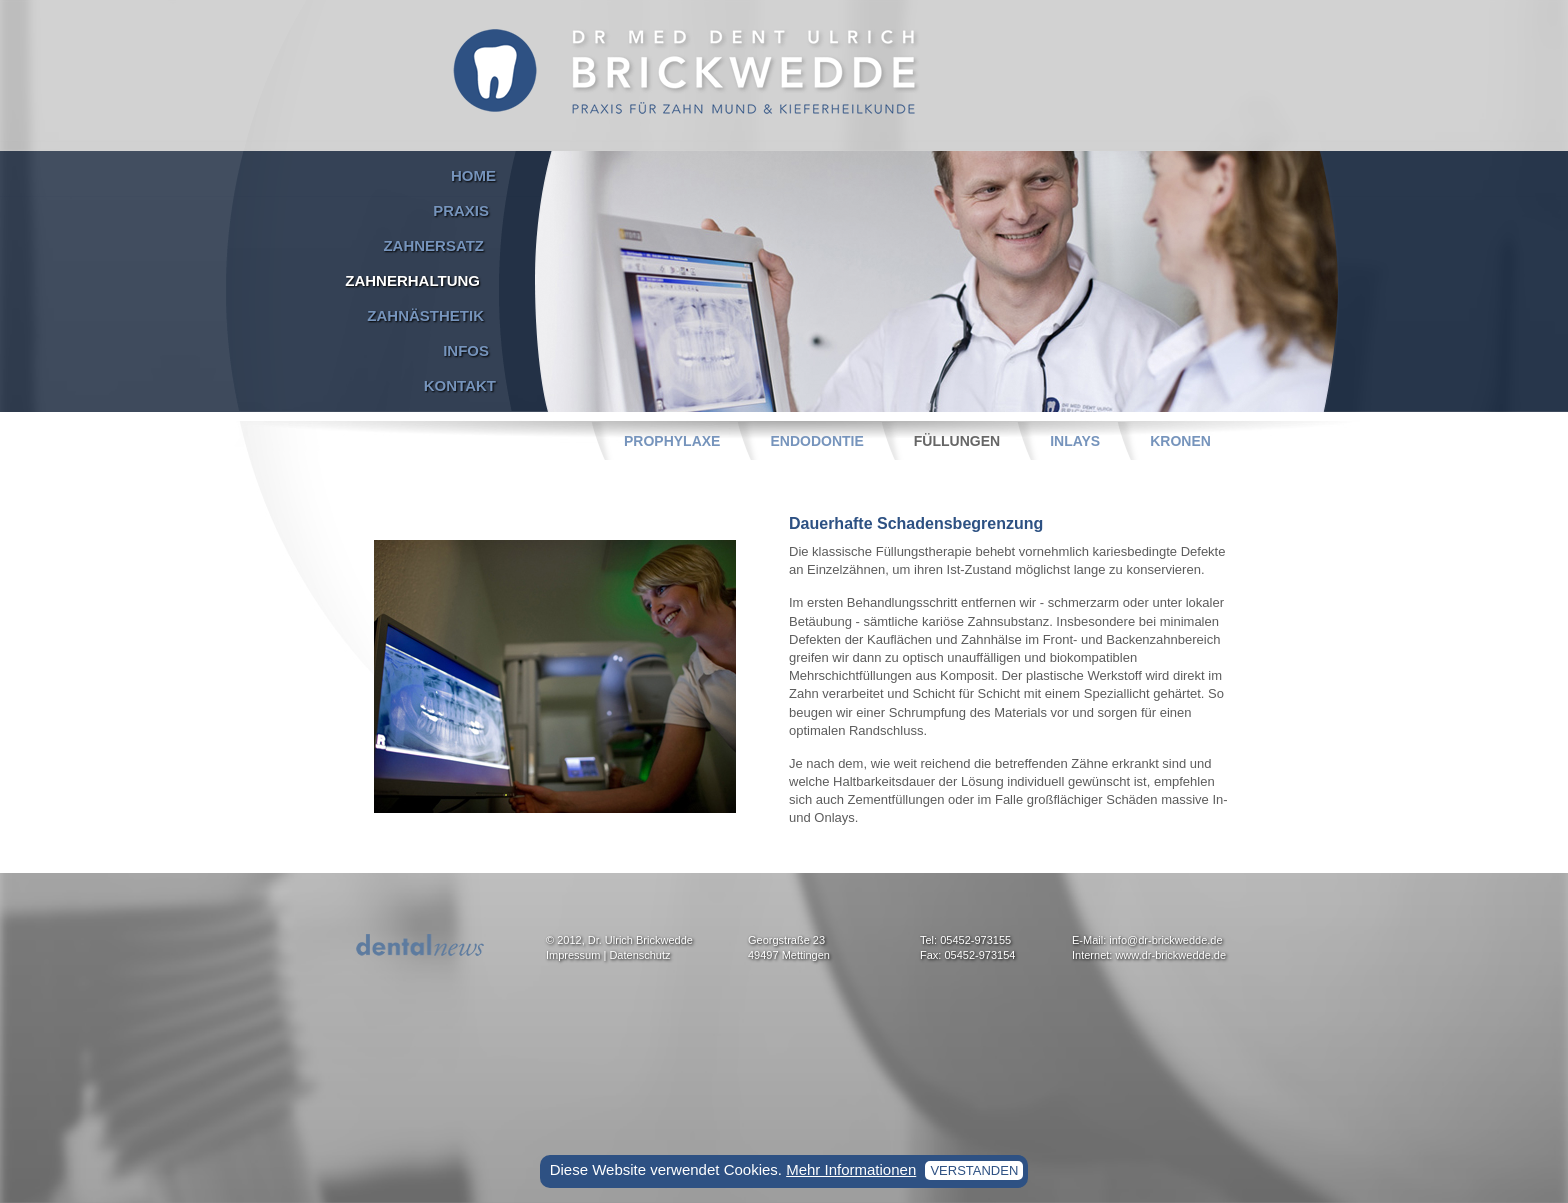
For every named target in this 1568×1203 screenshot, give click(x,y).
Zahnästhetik (425, 315)
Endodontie (816, 441)
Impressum (573, 955)
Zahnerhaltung (412, 280)
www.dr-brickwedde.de (1170, 955)
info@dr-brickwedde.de (1165, 940)
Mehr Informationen (851, 1169)
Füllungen (957, 441)
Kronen (1180, 441)
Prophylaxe (672, 441)
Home (473, 175)
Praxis (461, 210)
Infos (466, 350)
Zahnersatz (433, 245)
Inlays (1075, 441)
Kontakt (460, 385)
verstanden (974, 1170)
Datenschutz (639, 955)
